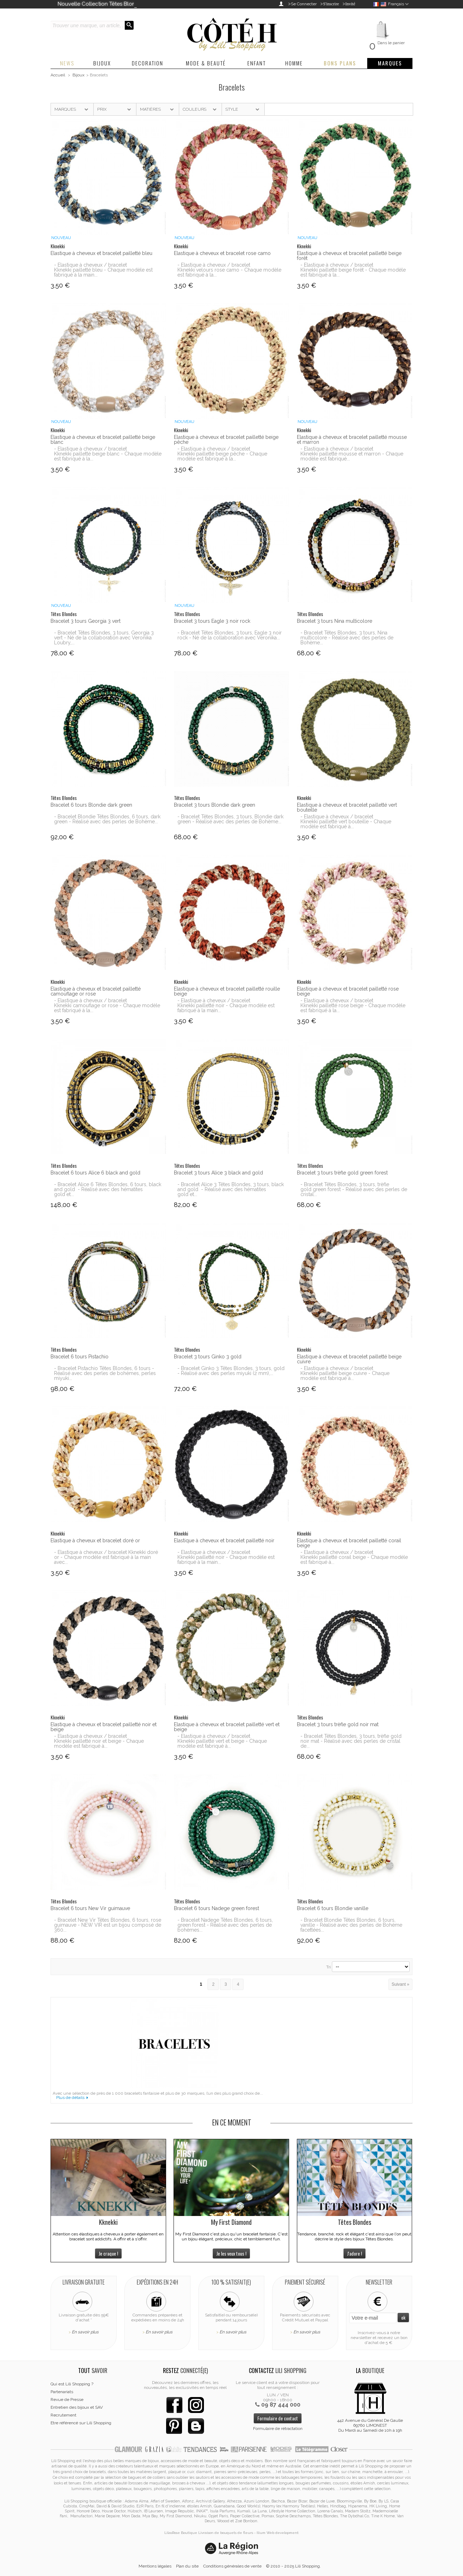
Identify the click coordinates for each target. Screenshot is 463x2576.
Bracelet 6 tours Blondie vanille (332, 1908)
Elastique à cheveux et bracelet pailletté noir (224, 1540)
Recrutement (63, 2415)
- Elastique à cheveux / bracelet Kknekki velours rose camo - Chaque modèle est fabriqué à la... (229, 270)
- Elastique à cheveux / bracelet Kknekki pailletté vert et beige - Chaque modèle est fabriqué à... (222, 1741)
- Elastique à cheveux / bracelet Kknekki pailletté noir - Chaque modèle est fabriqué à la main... (226, 1005)
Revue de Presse (67, 2399)
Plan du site (187, 2566)
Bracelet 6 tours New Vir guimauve (90, 1908)
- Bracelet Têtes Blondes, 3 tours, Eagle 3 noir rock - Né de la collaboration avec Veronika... (229, 635)
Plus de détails (70, 2097)
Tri (328, 1967)
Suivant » (400, 1984)
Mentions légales (155, 2566)
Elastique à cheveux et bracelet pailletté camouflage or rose (96, 991)
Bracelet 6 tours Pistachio (80, 1356)
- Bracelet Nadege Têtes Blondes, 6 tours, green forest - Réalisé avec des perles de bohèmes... (225, 1925)
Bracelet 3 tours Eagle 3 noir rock (212, 621)
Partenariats (62, 2391)
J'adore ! (354, 2253)
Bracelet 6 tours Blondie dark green (91, 805)
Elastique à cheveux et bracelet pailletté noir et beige (104, 1727)
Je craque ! (108, 2253)
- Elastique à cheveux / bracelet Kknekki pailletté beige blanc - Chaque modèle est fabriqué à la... (108, 454)
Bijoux (78, 74)
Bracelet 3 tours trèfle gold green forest (342, 1173)
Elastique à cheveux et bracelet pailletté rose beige (348, 991)
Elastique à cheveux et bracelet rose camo (222, 253)
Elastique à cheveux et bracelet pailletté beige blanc (103, 439)
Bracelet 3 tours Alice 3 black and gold (218, 1173)
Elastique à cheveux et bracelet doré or (95, 1540)
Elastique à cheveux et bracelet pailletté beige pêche (226, 439)
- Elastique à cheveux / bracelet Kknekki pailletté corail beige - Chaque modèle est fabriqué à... (354, 1557)
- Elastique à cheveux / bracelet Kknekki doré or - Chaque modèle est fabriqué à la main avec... (106, 1557)
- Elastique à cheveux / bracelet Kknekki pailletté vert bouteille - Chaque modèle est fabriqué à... (345, 821)
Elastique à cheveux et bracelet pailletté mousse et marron (352, 439)
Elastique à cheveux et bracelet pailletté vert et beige (227, 1727)
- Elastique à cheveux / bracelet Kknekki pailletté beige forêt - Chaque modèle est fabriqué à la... (353, 270)
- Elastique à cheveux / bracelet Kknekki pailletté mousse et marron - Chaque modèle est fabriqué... (351, 454)
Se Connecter (304, 3)
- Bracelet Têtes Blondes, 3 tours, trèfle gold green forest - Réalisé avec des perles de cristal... (353, 1189)
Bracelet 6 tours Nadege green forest (216, 1908)
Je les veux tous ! (231, 2253)
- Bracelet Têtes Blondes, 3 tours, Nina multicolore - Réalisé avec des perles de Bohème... (346, 637)
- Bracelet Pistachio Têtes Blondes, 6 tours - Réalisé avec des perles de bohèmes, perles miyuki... (105, 1373)
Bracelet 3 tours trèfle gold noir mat (338, 1724)
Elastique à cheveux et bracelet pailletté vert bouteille (347, 807)
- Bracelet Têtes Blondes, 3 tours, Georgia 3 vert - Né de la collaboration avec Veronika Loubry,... (104, 637)
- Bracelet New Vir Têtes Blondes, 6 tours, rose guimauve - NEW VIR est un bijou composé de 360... (107, 1925)
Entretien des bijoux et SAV (77, 2407)
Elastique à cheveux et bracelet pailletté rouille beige (227, 991)
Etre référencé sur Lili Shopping (81, 2422)
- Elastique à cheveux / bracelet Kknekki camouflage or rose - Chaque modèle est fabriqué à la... (107, 1005)
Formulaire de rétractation (278, 2428)
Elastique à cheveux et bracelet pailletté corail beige (349, 1543)
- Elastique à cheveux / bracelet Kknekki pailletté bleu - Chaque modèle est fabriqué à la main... (103, 270)
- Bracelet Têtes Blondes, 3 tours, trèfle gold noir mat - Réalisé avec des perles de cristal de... (351, 1741)
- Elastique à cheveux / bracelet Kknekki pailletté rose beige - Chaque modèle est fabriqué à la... (352, 1005)
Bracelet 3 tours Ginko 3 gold (207, 1356)
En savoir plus (85, 2332)
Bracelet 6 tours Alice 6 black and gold (95, 1173)
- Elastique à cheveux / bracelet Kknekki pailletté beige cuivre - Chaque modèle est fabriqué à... (344, 1373)
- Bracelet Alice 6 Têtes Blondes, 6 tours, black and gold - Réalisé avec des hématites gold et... (107, 1189)
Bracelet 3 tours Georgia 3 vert (86, 621)
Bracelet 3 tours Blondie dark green (214, 805)
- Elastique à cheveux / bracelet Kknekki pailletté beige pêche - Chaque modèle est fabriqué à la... (222, 454)
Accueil (58, 74)
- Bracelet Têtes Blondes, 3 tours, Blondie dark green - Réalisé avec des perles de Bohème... (230, 819)
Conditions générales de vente (232, 2566)
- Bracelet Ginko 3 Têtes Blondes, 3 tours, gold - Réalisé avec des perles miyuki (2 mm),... (231, 1370)
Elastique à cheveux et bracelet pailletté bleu (101, 253)
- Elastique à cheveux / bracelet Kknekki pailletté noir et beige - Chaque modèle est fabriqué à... (99, 1741)
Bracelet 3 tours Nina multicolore (334, 621)
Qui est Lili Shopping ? (72, 2383)
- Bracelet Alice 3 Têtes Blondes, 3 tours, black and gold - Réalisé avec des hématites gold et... (230, 1189)
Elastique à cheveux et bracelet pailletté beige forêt (349, 255)
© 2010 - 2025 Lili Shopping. (293, 2566)
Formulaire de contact (277, 2418)
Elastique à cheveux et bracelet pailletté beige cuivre (349, 1359)
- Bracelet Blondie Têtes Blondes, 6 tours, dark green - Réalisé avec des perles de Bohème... (107, 819)
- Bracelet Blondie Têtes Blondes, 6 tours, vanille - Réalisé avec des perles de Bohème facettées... (351, 1925)
